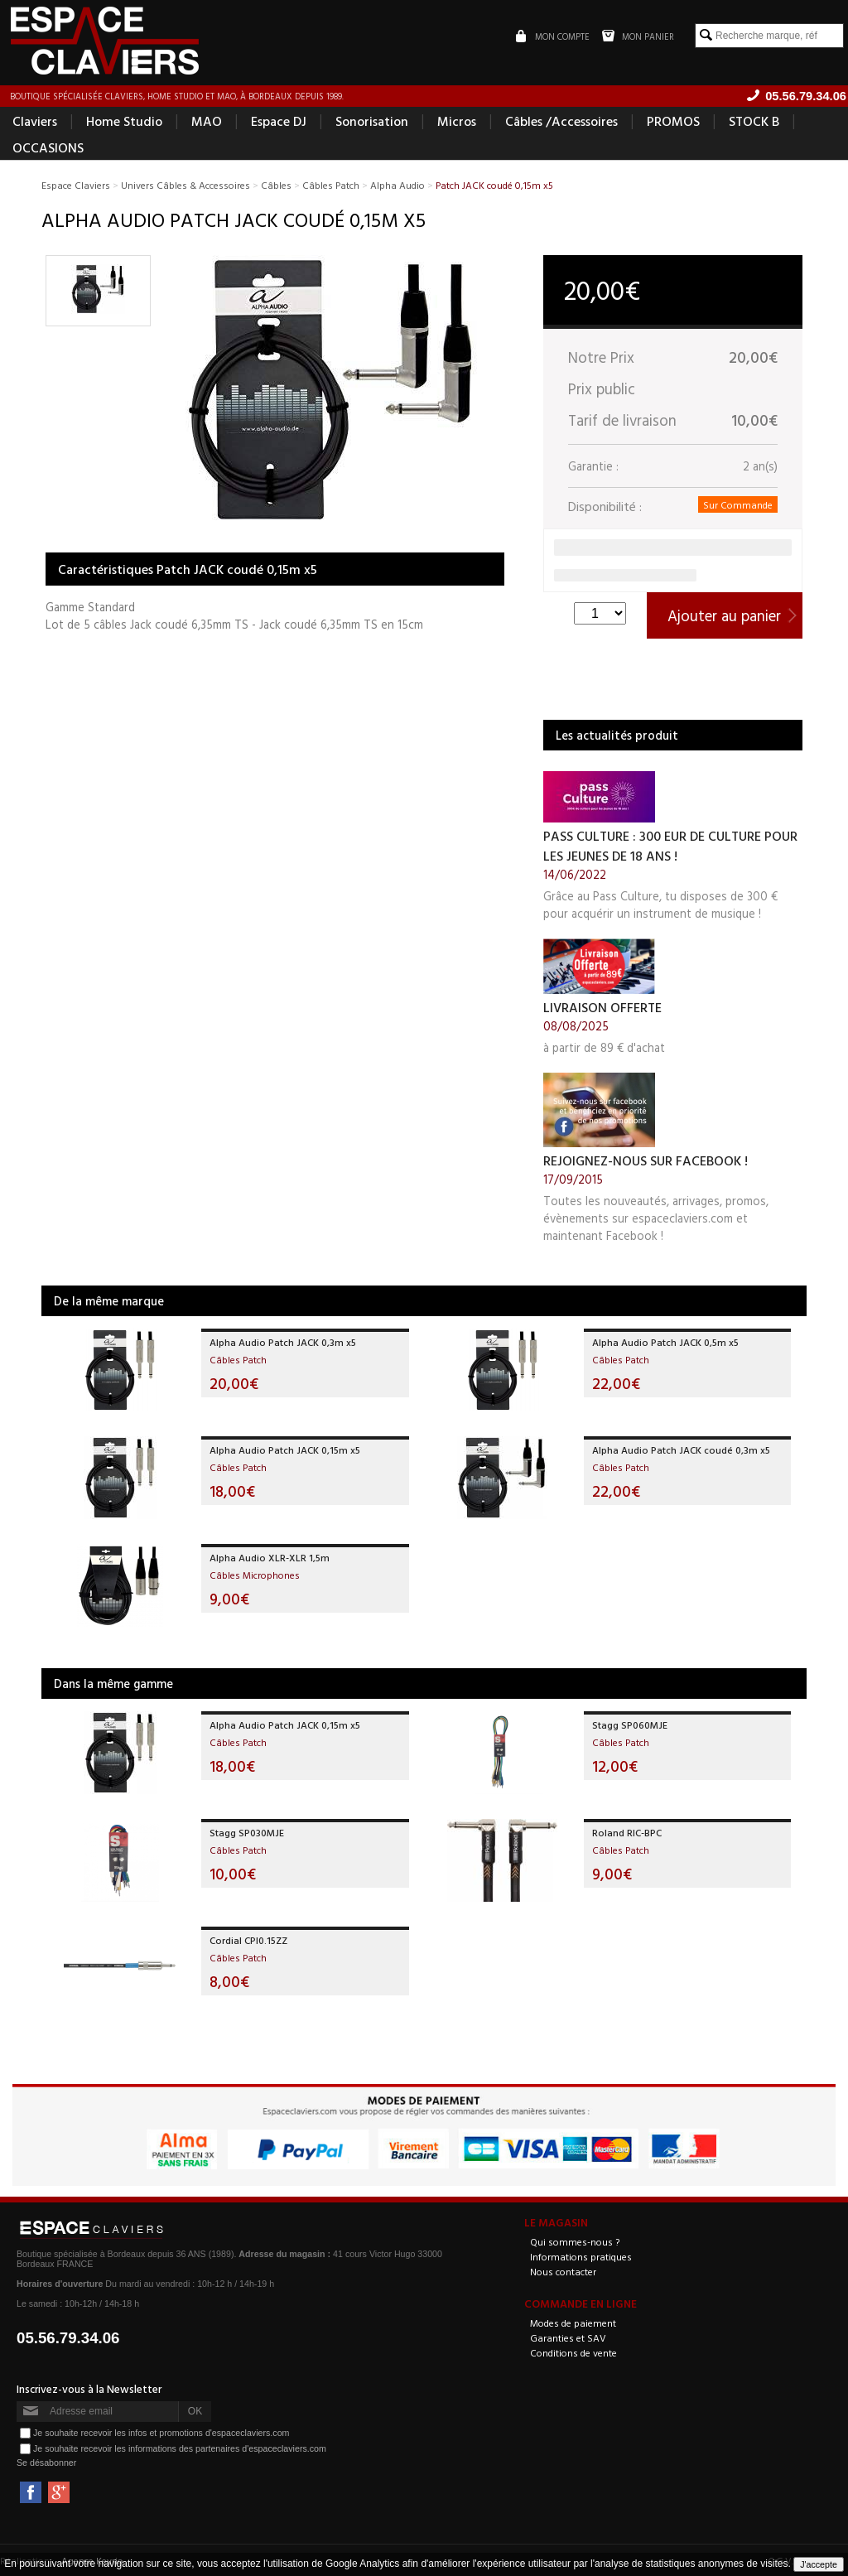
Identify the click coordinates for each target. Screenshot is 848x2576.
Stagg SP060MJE (629, 1724)
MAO (206, 121)
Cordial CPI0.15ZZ (248, 1939)
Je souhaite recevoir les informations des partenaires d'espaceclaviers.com (179, 2448)
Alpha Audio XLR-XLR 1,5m (270, 1557)
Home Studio (124, 121)
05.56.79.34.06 (68, 2338)
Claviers (34, 121)
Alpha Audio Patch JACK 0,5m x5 (665, 1341)
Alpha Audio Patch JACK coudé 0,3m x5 (681, 1449)
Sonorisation (371, 121)
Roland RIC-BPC (627, 1832)
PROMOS (673, 121)
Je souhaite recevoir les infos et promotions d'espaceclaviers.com (161, 2433)
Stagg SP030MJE (247, 1832)
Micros (456, 121)
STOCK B (754, 121)
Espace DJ (278, 121)
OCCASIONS (48, 147)
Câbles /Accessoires (561, 121)
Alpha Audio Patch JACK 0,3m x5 (283, 1341)
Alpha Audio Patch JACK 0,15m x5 (285, 1449)
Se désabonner (46, 2462)
